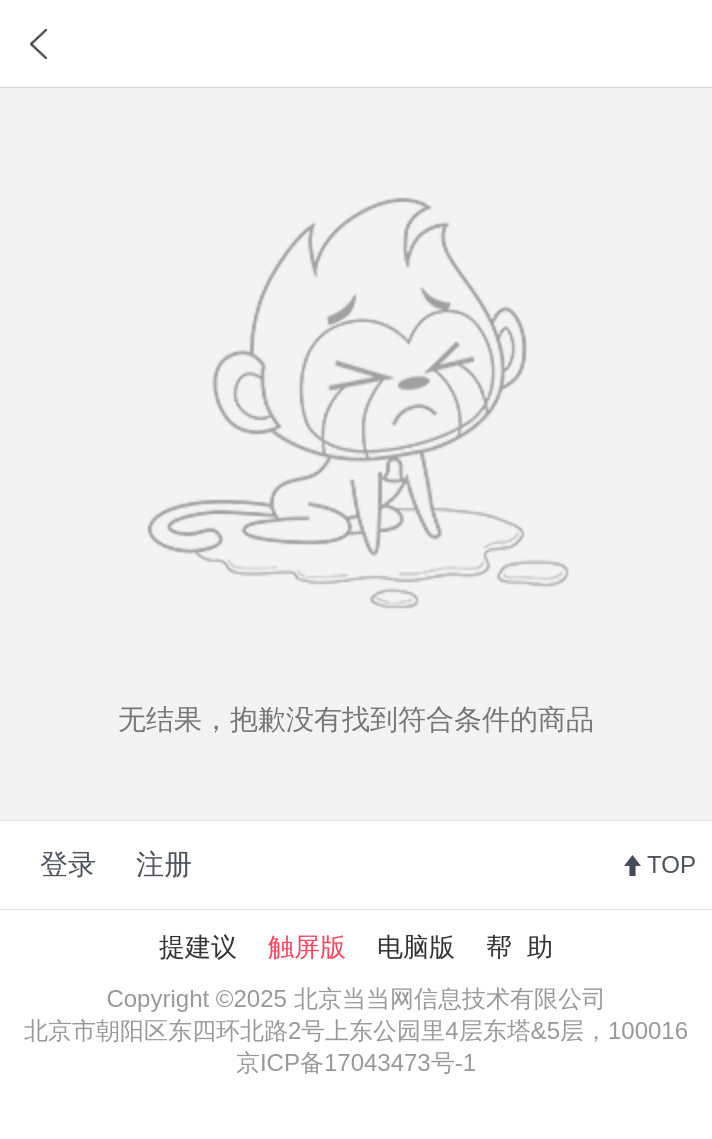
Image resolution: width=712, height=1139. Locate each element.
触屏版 (307, 947)
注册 (164, 864)
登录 (68, 864)
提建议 (198, 947)
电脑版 (416, 947)
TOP (671, 864)
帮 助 (519, 947)
